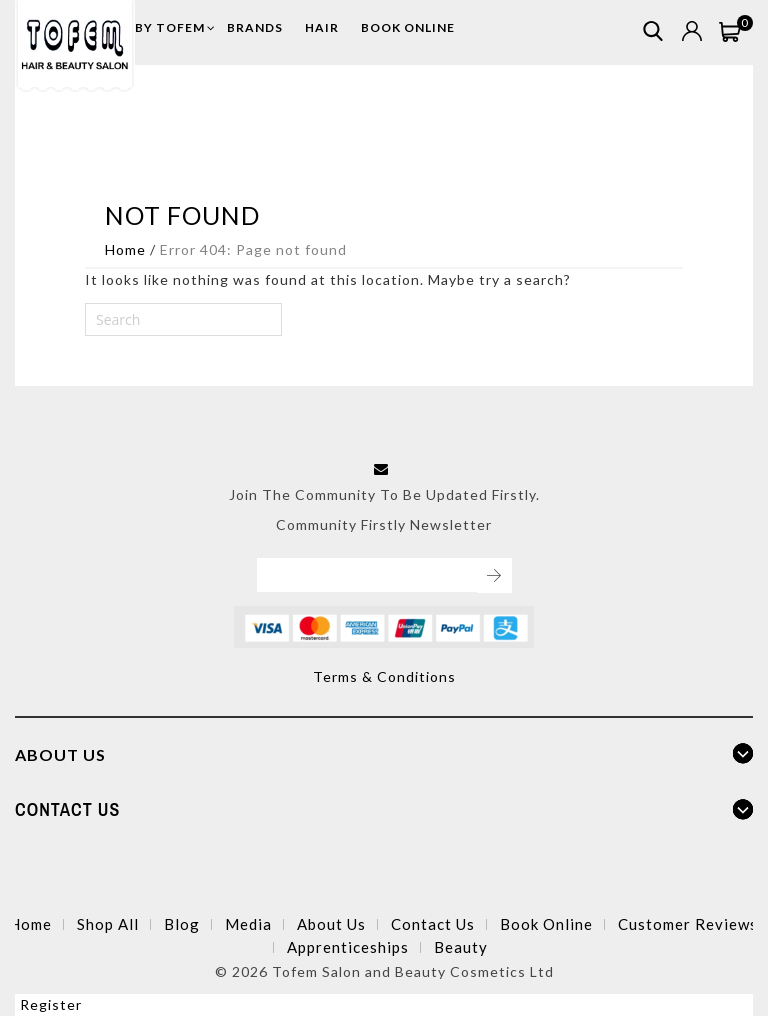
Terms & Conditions (384, 676)
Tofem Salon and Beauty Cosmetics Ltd (413, 971)
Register (51, 1004)
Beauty (461, 947)
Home (125, 249)
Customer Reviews (688, 924)
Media (248, 924)
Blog (182, 924)
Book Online (546, 924)
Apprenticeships (348, 947)
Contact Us (433, 924)
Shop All (108, 924)
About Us (331, 924)
